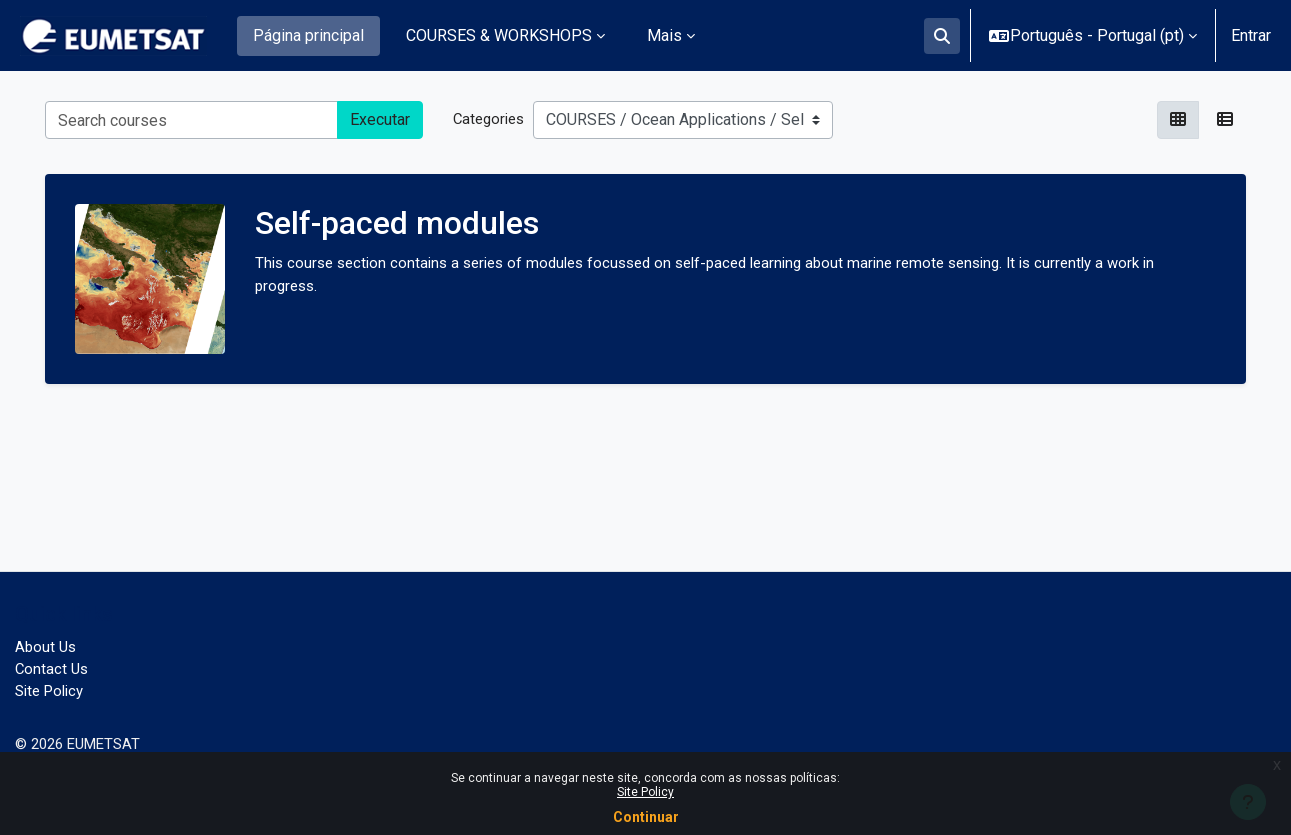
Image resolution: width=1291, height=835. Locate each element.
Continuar (646, 817)
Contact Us (53, 664)
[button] (942, 36)
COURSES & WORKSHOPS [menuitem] (499, 35)
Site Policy (645, 792)
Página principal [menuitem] (308, 35)
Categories (491, 118)
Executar (380, 119)
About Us (47, 640)
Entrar (1251, 35)
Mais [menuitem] (664, 35)
